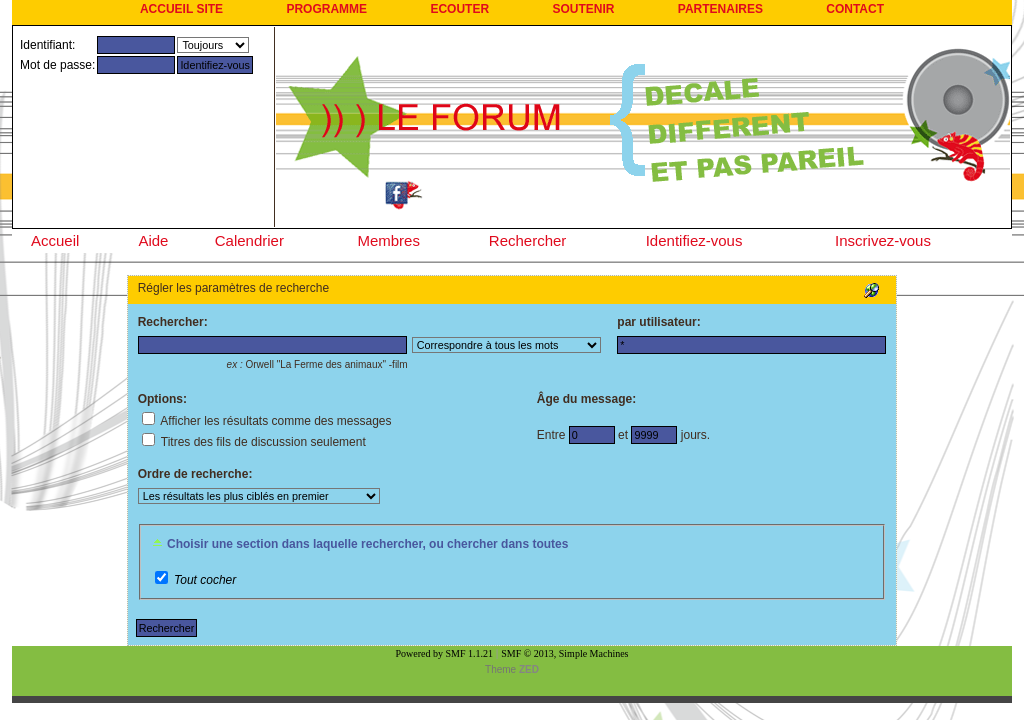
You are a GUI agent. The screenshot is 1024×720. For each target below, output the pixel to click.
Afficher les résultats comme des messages (267, 421)
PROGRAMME (326, 9)
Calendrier (249, 240)
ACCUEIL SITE (181, 9)
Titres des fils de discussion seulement (254, 442)
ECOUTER (459, 9)
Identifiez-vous (694, 240)
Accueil (55, 240)
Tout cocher (205, 580)
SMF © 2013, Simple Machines (564, 653)
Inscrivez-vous (883, 240)
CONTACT (855, 9)
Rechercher (528, 240)
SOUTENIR (583, 9)
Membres (388, 240)
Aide (153, 240)
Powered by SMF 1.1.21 (445, 653)
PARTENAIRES (720, 9)
